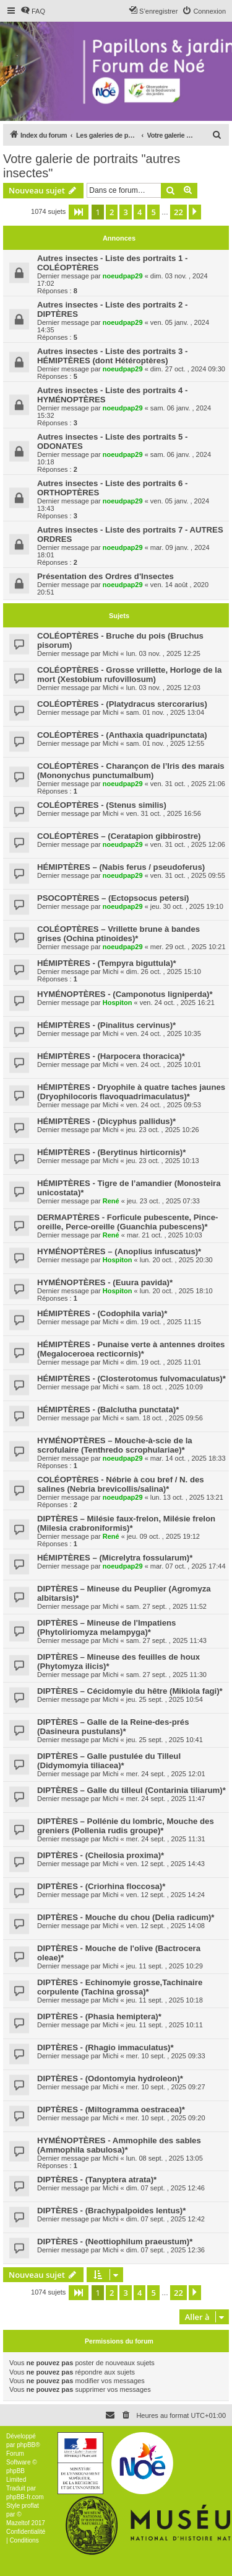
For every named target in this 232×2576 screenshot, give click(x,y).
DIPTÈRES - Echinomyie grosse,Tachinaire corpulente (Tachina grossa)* (119, 1987)
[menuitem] (32, 11)
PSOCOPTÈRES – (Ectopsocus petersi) (113, 898)
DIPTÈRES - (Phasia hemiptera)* (99, 2016)
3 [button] (125, 212)
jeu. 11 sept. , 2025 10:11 (164, 2025)
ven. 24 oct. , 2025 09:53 (163, 1105)
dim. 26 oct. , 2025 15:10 (163, 971)
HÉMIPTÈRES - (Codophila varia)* (102, 1313)
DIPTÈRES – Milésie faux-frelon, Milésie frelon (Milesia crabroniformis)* (126, 1523)
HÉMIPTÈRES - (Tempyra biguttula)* (106, 963)
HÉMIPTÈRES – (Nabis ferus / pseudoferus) (121, 867)
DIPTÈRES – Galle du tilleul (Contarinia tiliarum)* (131, 1790)
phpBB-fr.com (25, 2497)
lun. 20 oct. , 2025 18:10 (176, 1291)
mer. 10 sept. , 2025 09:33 (165, 2056)
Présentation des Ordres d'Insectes (105, 576)
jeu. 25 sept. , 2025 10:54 (164, 1699)
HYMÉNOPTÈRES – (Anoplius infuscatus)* (119, 1251)
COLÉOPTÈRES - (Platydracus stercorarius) (122, 704)
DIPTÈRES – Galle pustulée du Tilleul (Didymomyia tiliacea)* (109, 1760)
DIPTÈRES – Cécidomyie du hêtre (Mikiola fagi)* (130, 1691)
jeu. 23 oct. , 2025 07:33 (163, 1201)
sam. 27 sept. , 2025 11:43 (166, 1640)
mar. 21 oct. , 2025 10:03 (164, 1235)
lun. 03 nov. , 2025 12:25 (163, 653)
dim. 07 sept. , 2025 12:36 (165, 2250)
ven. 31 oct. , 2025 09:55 (187, 875)
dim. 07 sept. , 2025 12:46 (165, 2188)
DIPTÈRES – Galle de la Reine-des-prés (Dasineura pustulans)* (113, 1726)
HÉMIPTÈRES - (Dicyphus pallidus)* (106, 1121)
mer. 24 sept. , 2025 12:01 (165, 1773)
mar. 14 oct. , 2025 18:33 (188, 1458)
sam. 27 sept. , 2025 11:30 (166, 1674)
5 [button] (153, 212)
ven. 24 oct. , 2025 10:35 (163, 1033)
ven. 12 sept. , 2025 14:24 (165, 1894)
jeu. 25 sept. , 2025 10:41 (164, 1739)
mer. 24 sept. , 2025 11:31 (165, 1839)
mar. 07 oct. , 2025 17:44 (188, 1566)
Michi (111, 653)
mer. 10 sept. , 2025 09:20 (165, 2118)
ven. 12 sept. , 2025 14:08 (165, 1925)
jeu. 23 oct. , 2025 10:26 (162, 1129)
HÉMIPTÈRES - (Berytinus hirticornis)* (111, 1152)
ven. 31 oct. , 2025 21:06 (187, 783)
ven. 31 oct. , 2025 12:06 (187, 844)
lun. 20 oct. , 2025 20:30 (176, 1260)
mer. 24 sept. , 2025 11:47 (165, 1798)
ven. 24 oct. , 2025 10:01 (163, 1064)
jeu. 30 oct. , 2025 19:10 (186, 906)
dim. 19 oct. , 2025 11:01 (163, 1362)
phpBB (26, 2444)
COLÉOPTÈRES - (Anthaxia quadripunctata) (122, 735)
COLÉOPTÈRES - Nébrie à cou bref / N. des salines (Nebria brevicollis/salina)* (120, 1484)
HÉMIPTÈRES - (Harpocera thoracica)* (111, 1056)
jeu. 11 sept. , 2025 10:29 (164, 1966)
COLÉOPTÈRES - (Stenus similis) (101, 805)
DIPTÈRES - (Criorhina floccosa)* (101, 1886)
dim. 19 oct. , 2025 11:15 (163, 1322)
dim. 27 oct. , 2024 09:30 (187, 369)
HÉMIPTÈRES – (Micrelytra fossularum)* (114, 1557)
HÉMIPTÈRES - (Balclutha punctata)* (108, 1409)
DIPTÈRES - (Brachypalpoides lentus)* (111, 2210)
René (111, 1201)
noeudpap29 (123, 276)
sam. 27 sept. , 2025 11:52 (166, 1606)
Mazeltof (18, 2523)
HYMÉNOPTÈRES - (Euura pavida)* (105, 1282)
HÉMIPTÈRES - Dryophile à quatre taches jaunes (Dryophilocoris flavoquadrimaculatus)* (131, 1091)
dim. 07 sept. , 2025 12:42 (165, 2219)
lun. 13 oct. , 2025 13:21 (186, 1497)
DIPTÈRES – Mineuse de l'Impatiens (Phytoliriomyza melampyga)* (106, 1627)
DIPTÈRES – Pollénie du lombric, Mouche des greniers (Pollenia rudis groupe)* (125, 1826)
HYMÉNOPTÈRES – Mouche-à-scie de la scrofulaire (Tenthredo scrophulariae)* (114, 1445)
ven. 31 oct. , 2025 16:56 (163, 813)
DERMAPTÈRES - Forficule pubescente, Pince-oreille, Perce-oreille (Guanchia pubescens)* (127, 1222)
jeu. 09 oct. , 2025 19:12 (163, 1536)
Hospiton (117, 1002)
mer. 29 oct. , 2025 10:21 (188, 946)
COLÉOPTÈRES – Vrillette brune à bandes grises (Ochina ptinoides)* (118, 933)
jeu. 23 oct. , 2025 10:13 (162, 1160)
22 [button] (178, 212)
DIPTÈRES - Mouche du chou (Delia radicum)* (126, 1917)
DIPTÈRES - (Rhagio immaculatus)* (105, 2047)
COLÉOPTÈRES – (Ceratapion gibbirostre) (119, 836)
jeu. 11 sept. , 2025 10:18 (164, 2000)
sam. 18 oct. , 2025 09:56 (164, 1418)
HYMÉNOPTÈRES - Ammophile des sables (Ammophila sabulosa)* (119, 2145)
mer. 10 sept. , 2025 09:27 (165, 2087)
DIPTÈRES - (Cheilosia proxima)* (100, 1855)
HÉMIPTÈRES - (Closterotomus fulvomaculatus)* (131, 1378)
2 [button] (112, 212)
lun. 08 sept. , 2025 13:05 (164, 2158)
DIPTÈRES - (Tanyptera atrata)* (97, 2179)
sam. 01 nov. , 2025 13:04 (165, 712)
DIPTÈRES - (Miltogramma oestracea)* (111, 2109)
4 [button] (139, 212)
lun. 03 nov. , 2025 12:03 (163, 687)
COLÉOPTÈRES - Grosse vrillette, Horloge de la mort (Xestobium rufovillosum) (129, 674)
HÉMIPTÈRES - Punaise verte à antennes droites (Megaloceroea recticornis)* (131, 1349)
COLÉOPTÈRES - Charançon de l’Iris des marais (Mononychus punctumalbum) (131, 770)
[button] (78, 212)
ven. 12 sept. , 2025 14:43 (165, 1863)
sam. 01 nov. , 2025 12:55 (165, 743)
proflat (30, 2505)
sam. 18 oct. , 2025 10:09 (164, 1387)
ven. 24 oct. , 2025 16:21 (177, 1002)
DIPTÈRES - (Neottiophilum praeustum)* (114, 2241)
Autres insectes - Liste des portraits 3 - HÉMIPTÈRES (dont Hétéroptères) (112, 356)
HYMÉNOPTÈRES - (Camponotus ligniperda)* (125, 994)
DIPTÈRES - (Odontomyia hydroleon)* (110, 2078)
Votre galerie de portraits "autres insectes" (91, 166)
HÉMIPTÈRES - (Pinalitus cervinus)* (106, 1025)
